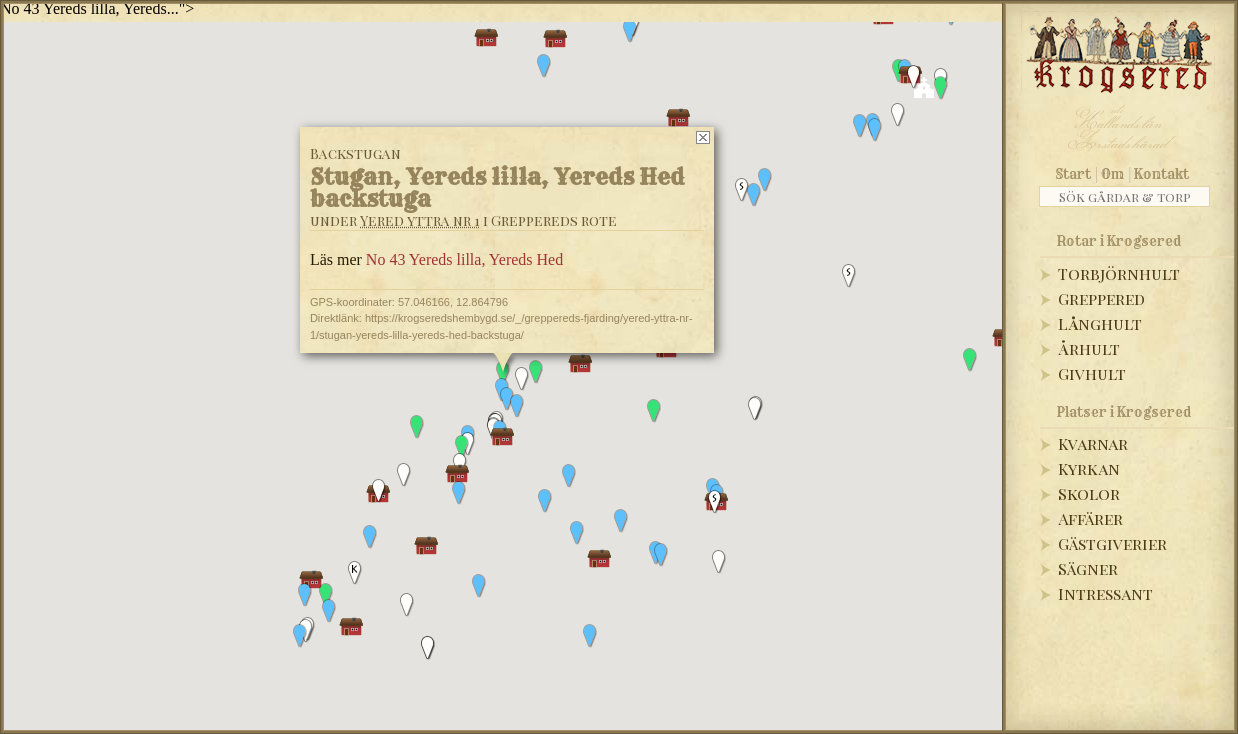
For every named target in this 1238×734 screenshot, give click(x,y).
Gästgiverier (1112, 543)
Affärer (1090, 518)
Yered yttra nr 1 (420, 220)
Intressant (1105, 593)
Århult (1089, 348)
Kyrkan (1089, 468)
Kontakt (1161, 174)
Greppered (1101, 298)
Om (1112, 174)
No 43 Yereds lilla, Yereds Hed (464, 259)
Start (1073, 174)
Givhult (1092, 373)
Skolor (1089, 493)
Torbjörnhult (1119, 273)
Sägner (1088, 568)
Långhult (1100, 323)
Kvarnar (1093, 443)
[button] (860, 126)
